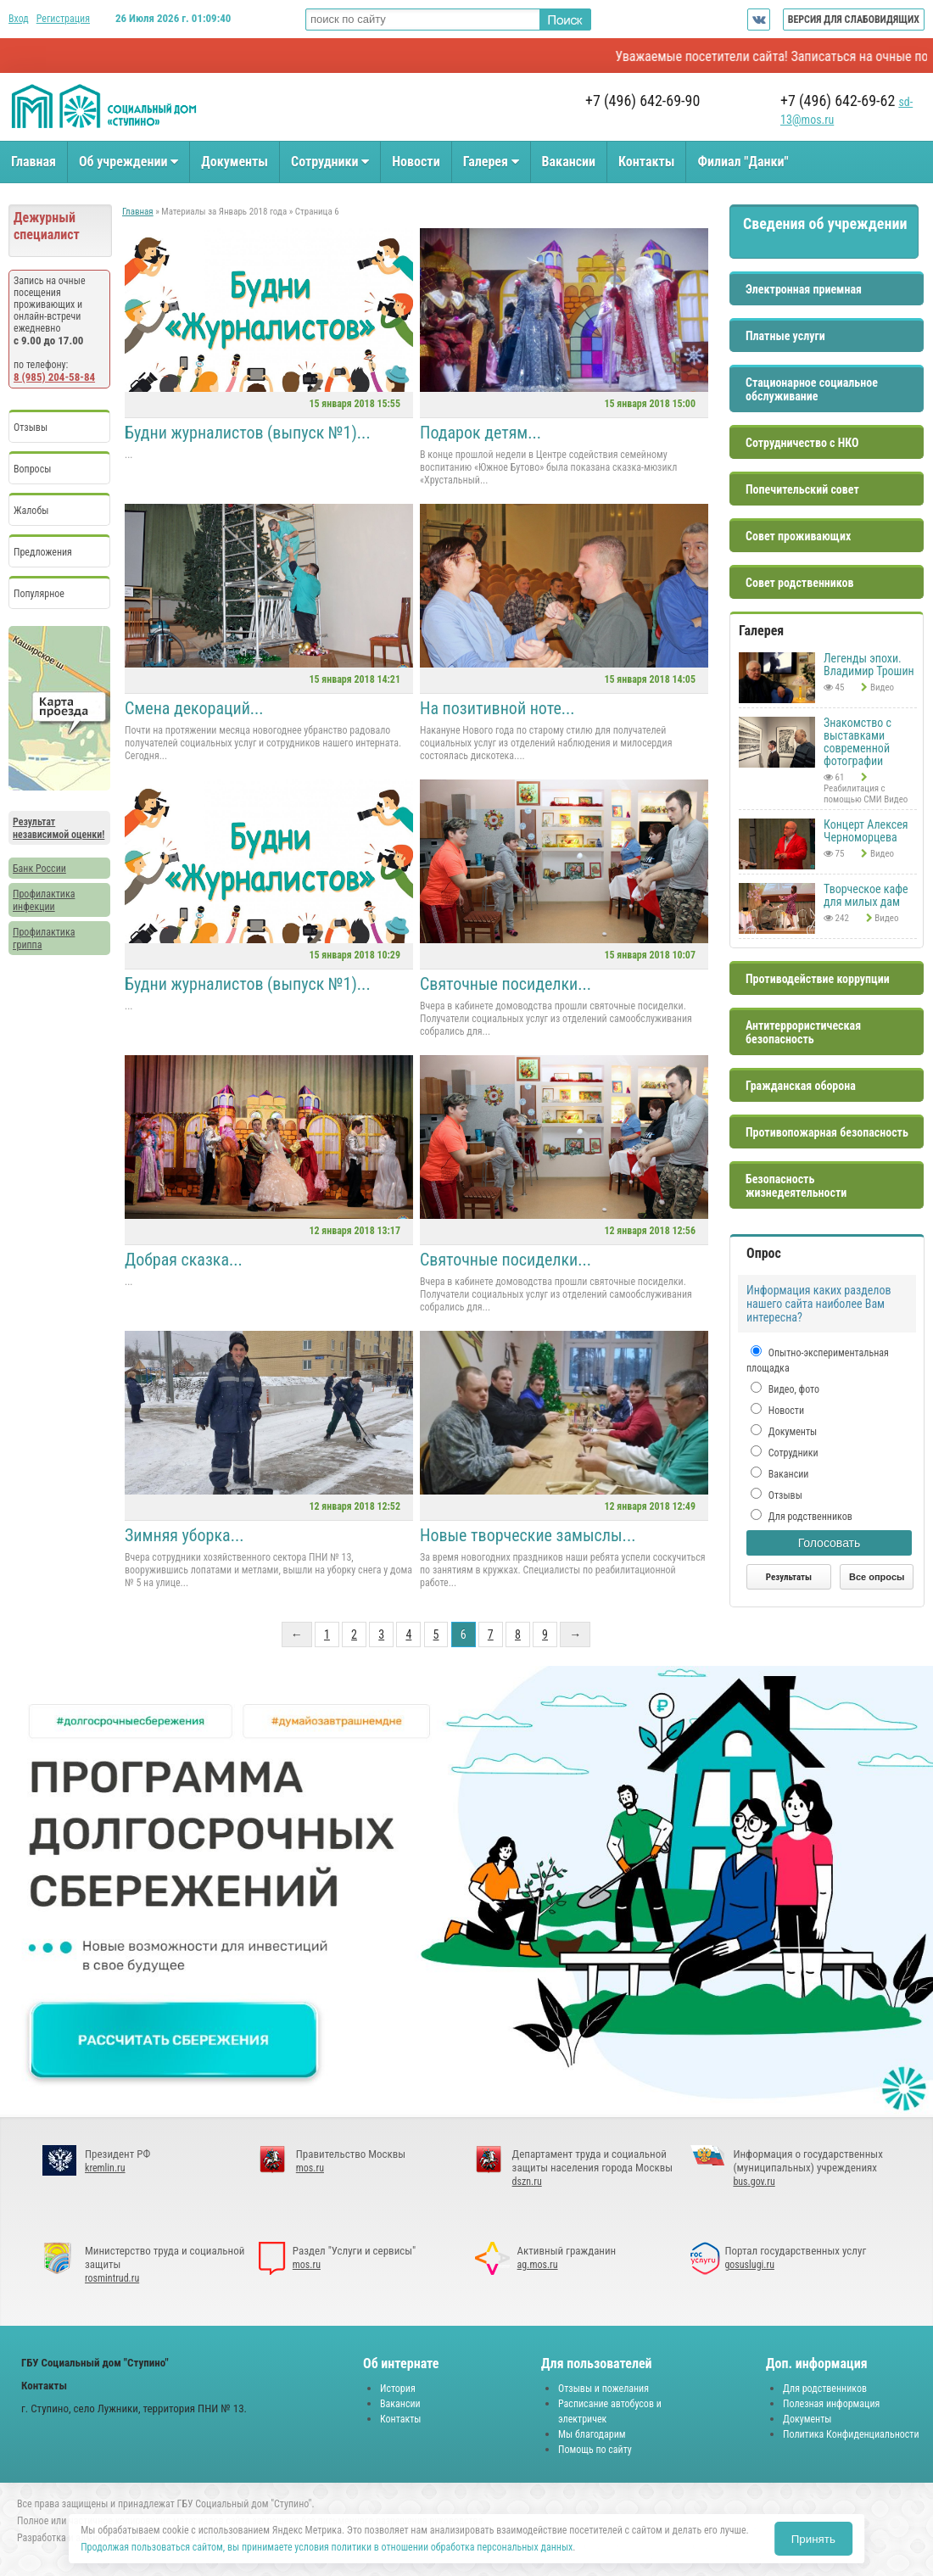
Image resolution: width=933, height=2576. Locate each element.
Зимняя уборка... (184, 1535)
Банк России (39, 868)
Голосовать (829, 1543)
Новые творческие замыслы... (527, 1535)
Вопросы (32, 469)
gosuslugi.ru (749, 2265)
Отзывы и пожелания (603, 2388)
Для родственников (809, 1517)
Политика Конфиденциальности (851, 2434)
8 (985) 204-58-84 (54, 377)
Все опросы (876, 1577)
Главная (33, 162)
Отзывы (30, 427)
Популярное (39, 594)
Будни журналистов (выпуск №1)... (248, 432)
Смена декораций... (194, 708)
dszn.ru (527, 2182)
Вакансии (568, 162)
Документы (234, 162)
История (398, 2388)
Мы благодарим (592, 2434)
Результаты (789, 1577)
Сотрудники (330, 162)
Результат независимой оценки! (58, 828)
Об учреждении (128, 162)
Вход (18, 19)
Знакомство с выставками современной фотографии (857, 742)
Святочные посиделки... (505, 984)
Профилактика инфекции (44, 900)
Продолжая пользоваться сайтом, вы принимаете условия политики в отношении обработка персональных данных (327, 2547)
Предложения (43, 552)
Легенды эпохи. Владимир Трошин (869, 664)
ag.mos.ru (537, 2265)
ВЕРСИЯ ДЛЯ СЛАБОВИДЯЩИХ (853, 19)
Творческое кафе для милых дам (866, 895)
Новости (415, 162)
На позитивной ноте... (497, 708)
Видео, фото (792, 1389)
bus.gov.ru (753, 2182)
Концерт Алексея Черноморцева (866, 831)
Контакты (646, 162)
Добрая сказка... (184, 1259)
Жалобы (31, 511)
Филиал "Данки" (742, 162)
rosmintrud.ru (112, 2278)
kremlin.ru (105, 2168)
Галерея (491, 162)
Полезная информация (831, 2404)
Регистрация (63, 19)
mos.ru (310, 2168)
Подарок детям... (480, 432)
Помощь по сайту (595, 2450)
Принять (813, 2539)
